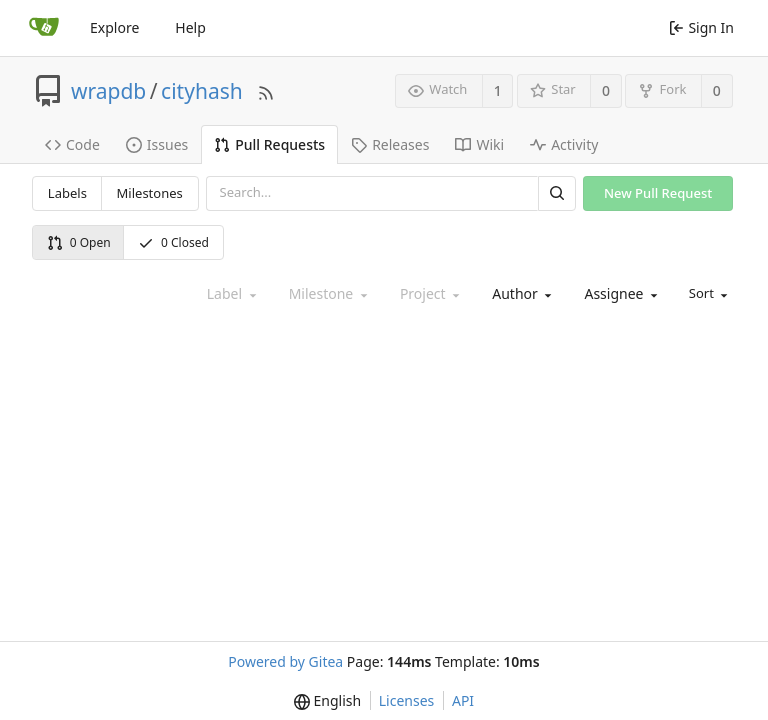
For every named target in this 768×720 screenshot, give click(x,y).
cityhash (202, 91)
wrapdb (108, 91)
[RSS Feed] (266, 90)
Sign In (701, 27)
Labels (67, 193)
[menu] (707, 294)
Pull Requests (269, 144)
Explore (114, 27)
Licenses (407, 700)
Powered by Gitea (285, 661)
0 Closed (173, 242)
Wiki (479, 144)
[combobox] (520, 294)
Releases (390, 144)
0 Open (79, 242)
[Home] (44, 28)
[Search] (557, 193)
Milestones (150, 193)
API (463, 700)
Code (72, 144)
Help (190, 27)
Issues (157, 144)
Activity (564, 144)
